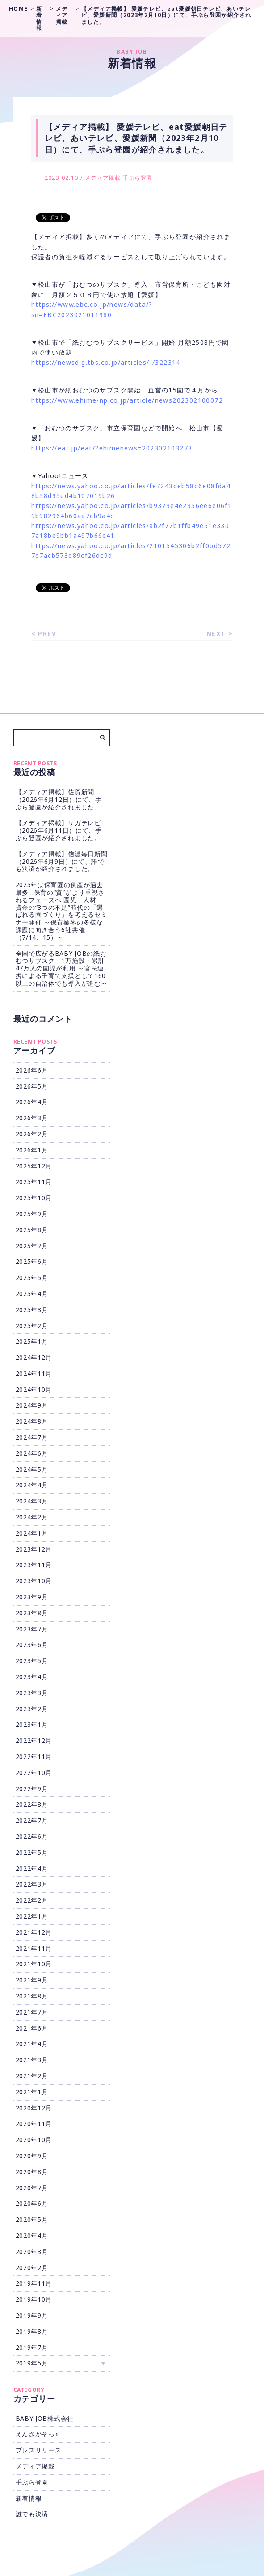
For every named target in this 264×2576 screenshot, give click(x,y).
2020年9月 (32, 2155)
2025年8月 (32, 1230)
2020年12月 (34, 2108)
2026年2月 (32, 1134)
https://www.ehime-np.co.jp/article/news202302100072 (127, 400)
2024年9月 (32, 1405)
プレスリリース (39, 2450)
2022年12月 (34, 1740)
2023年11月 (34, 1564)
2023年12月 (34, 1549)
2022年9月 (32, 1788)
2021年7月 (32, 2012)
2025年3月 (32, 1309)
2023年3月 (32, 1692)
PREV (47, 633)
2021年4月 (32, 2043)
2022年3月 (32, 1884)
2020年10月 (34, 2139)
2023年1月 (32, 1724)
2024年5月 (32, 1469)
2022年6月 (32, 1836)
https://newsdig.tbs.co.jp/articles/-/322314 (105, 362)
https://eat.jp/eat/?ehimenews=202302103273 (112, 448)
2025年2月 (32, 1325)
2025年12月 (34, 1166)
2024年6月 (32, 1453)
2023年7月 (32, 1629)
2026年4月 (32, 1102)
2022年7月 (32, 1820)
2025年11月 (34, 1181)
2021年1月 (32, 2092)
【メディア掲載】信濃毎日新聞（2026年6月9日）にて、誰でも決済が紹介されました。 (62, 861)
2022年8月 (32, 1804)
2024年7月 (32, 1437)
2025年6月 (32, 1261)
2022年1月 (32, 1916)
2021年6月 (32, 2028)
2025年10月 (34, 1197)
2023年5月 (32, 1660)
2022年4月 (32, 1868)
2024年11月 (34, 1373)
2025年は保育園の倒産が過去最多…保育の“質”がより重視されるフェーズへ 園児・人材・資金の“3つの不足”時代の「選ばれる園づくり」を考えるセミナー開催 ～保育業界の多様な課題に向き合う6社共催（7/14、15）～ (62, 910)
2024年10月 (34, 1389)
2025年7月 (32, 1246)
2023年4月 (32, 1676)
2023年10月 (34, 1581)
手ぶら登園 (138, 178)
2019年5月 (32, 2363)
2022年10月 (34, 1772)
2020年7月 (32, 2188)
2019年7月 (32, 2347)
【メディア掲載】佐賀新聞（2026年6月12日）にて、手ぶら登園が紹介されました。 (59, 799)
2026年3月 (32, 1118)
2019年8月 (32, 2331)
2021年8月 (32, 1996)
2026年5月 (32, 1086)
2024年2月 (32, 1517)
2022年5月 (32, 1852)
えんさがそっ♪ (37, 2434)
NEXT (216, 633)
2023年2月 (32, 1709)
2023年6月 (32, 1644)
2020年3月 (32, 2251)
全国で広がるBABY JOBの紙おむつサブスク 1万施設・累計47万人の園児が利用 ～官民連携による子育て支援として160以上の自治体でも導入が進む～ (62, 968)
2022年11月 (34, 1756)
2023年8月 (32, 1613)
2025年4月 (32, 1293)
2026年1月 (32, 1150)
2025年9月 (32, 1214)
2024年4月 (32, 1485)
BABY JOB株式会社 (45, 2418)
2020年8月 (32, 2171)
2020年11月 (34, 2123)
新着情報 (29, 2498)
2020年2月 (32, 2267)
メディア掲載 (103, 178)
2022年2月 (32, 1900)
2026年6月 (32, 1070)
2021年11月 (34, 1948)
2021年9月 (32, 1980)
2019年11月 (34, 2283)
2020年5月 (32, 2219)
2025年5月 (32, 1277)
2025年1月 (32, 1341)
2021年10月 (34, 1964)
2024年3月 (32, 1501)
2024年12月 (34, 1357)
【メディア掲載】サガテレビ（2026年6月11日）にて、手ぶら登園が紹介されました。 (59, 830)
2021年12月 (34, 1932)
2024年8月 (32, 1421)
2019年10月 (34, 2299)
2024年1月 (32, 1533)
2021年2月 (32, 2076)
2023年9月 (32, 1597)
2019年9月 (32, 2315)
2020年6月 (32, 2203)
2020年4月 (32, 2235)
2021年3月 (32, 2060)
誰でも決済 (32, 2514)
